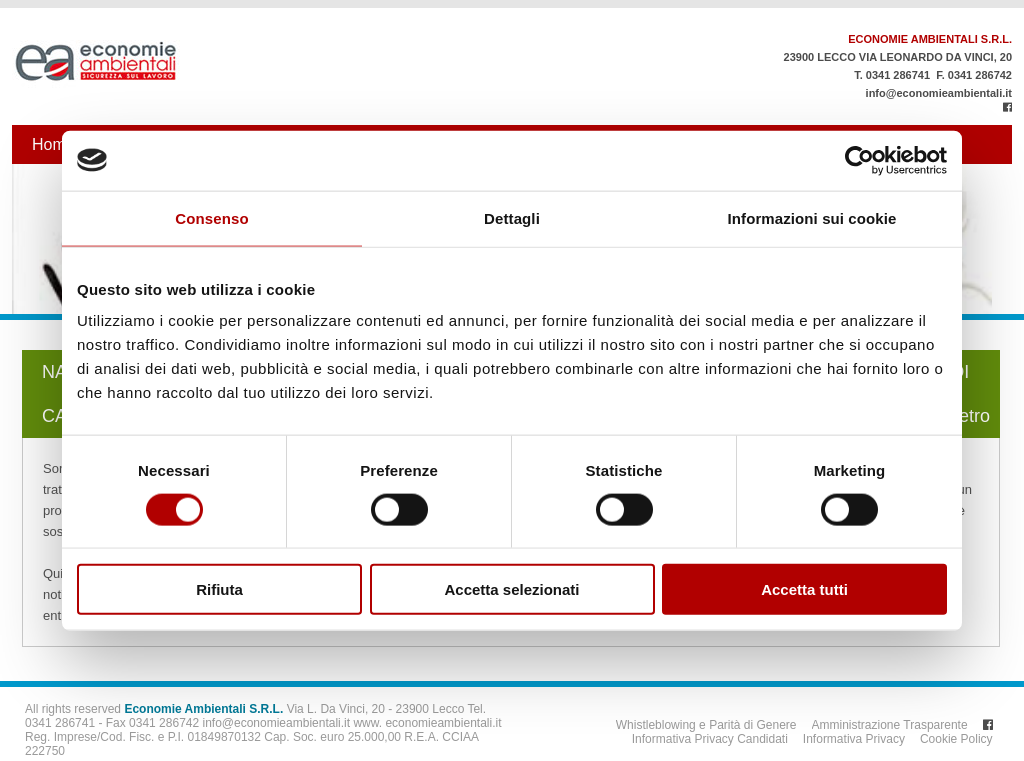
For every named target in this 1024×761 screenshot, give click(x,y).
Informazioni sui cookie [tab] (812, 217)
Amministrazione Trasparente (890, 725)
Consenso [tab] (211, 217)
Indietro (960, 416)
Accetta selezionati (511, 589)
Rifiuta (219, 589)
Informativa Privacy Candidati (710, 739)
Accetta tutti (804, 589)
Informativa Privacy (854, 739)
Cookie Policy (956, 739)
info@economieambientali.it (939, 93)
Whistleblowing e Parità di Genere (706, 725)
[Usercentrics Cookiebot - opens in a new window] (859, 160)
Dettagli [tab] (512, 217)
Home (53, 144)
